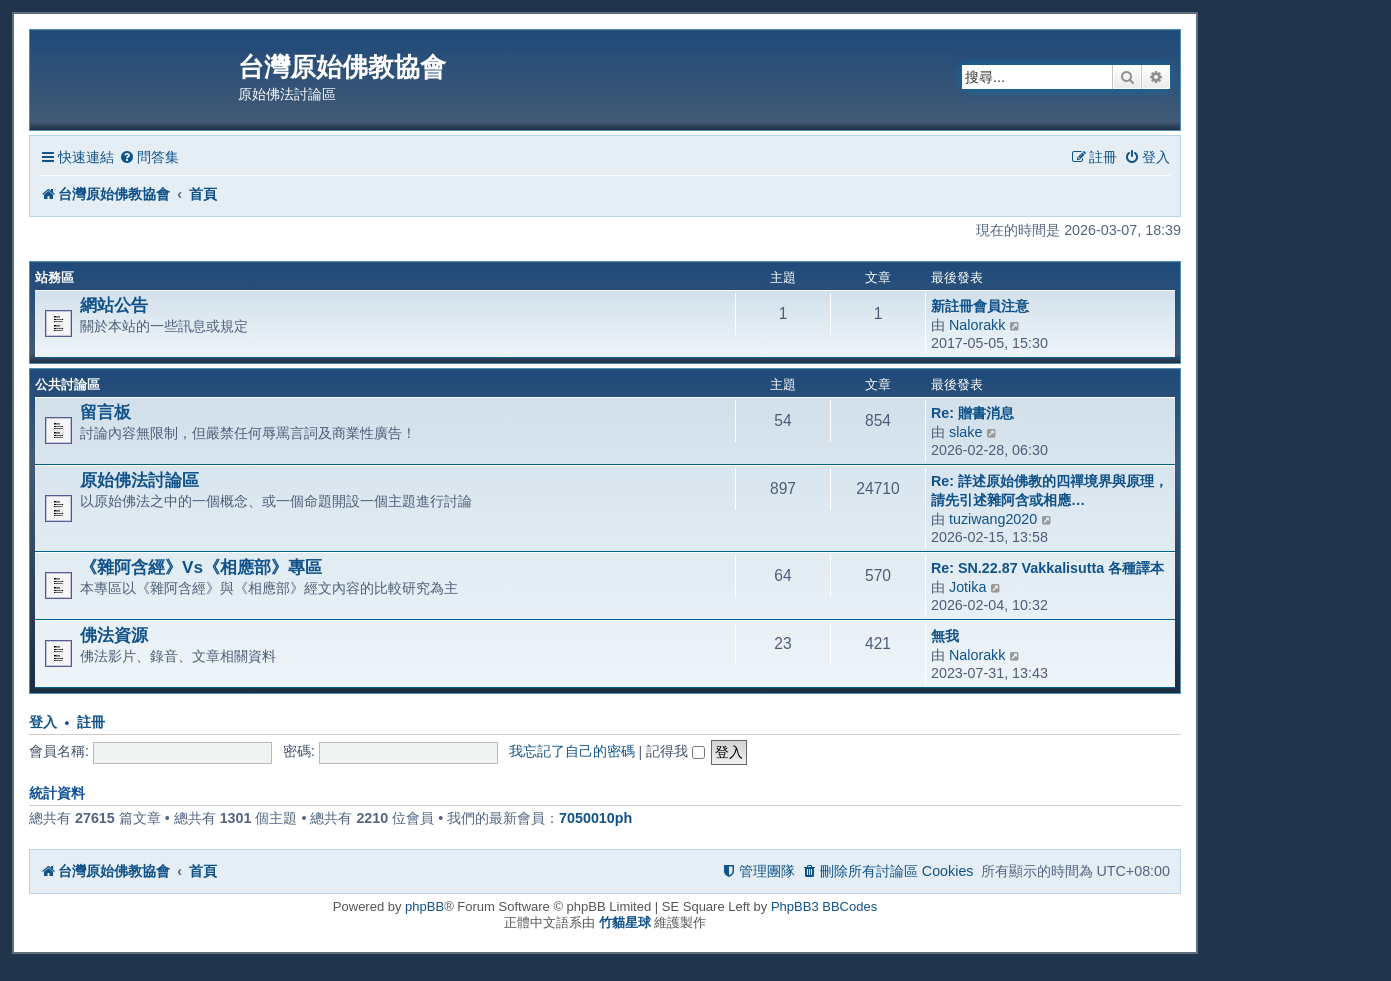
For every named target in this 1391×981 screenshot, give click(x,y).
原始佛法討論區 (139, 480)
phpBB (424, 906)
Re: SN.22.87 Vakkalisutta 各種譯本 (1047, 568)
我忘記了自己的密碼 (572, 751)
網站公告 (114, 305)
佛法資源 (114, 635)
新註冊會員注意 (980, 306)
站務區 (54, 277)
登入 (43, 722)
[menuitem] (149, 157)
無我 (945, 636)
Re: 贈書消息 (972, 413)
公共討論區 (67, 384)
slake (965, 432)
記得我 (675, 751)
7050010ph (595, 818)
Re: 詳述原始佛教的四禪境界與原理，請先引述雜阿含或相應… (1049, 490)
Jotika (967, 587)
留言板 (105, 412)
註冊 (91, 722)
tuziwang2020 (993, 519)
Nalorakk (977, 325)
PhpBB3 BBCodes (824, 906)
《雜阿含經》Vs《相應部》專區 (201, 567)
